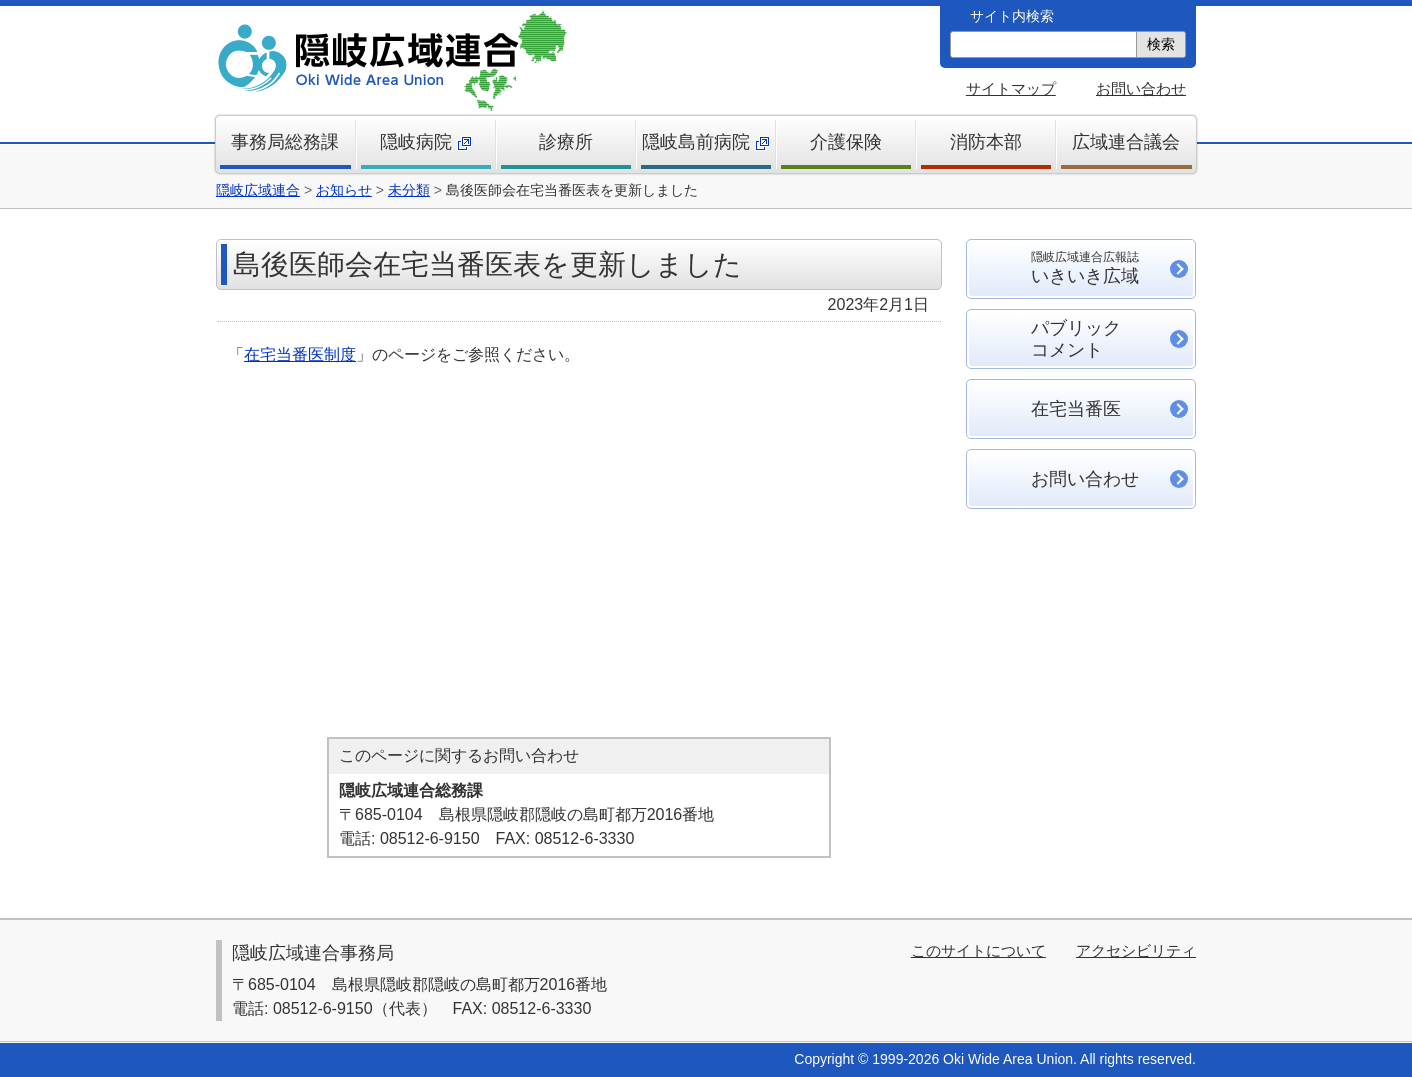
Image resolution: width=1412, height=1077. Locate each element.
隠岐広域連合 (258, 190)
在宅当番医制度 (300, 354)
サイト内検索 (1012, 16)
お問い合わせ (1141, 88)
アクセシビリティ (1136, 950)
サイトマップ (1011, 88)
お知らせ (344, 190)
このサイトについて (978, 950)
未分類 (409, 190)
